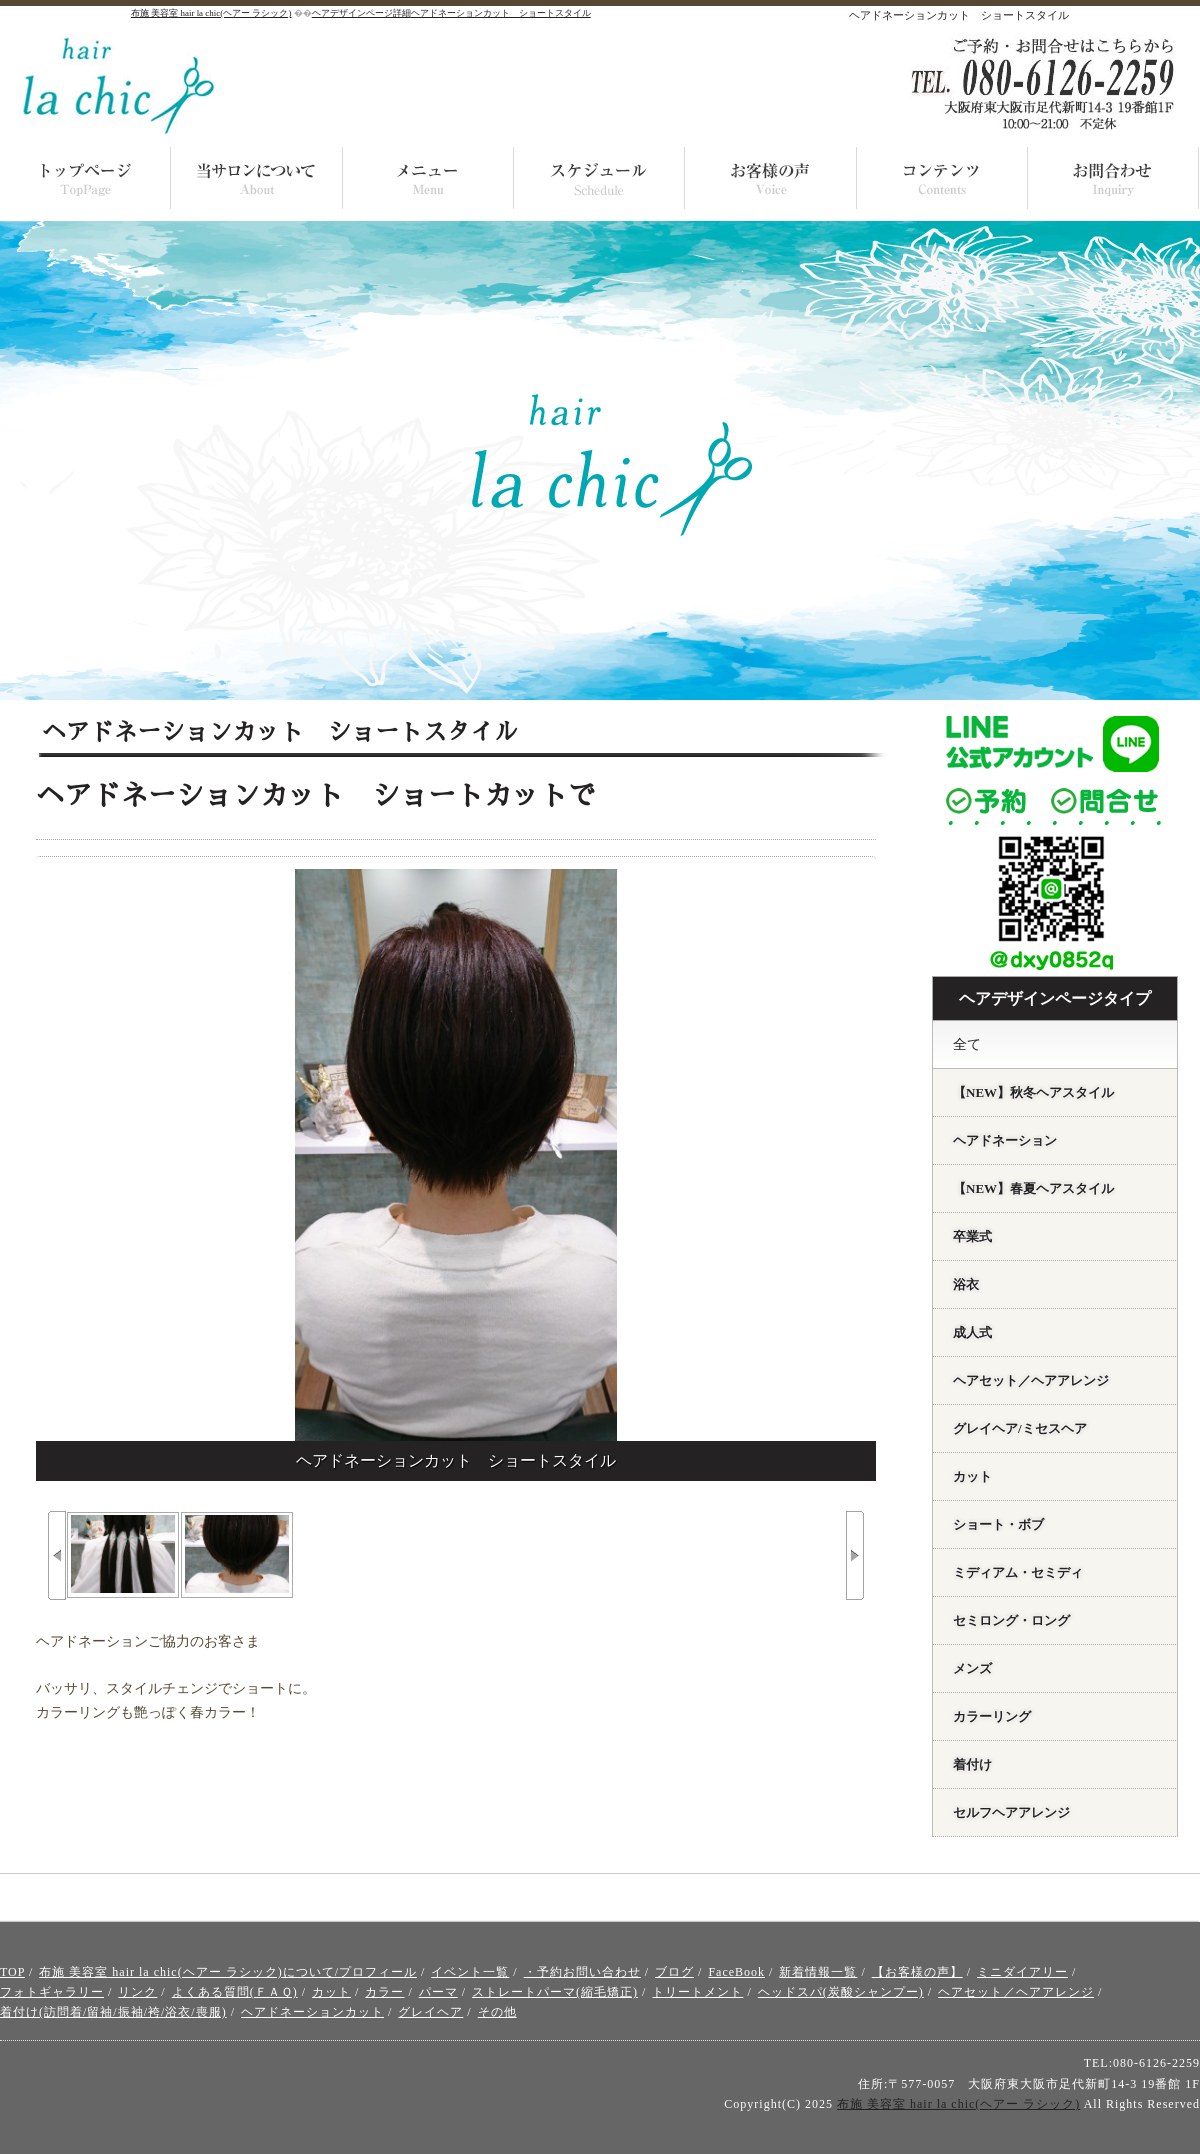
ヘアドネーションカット (312, 2012)
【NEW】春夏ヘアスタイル (1033, 1188)
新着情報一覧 (818, 1972)
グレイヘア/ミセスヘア (1020, 1428)
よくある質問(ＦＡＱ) (235, 1992)
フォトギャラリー (52, 1992)
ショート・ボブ (998, 1524)
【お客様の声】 (917, 1972)
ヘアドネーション (1005, 1140)
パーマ (438, 1992)
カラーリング (992, 1716)
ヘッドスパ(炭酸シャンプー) (841, 1992)
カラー (384, 1992)
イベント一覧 (470, 1972)
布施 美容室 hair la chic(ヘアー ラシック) (958, 2104)
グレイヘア (430, 2012)
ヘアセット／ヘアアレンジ (1031, 1380)
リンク (137, 1992)
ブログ (674, 1972)
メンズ (972, 1668)
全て (967, 1044)
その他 (497, 2012)
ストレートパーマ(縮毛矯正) (555, 1992)
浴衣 (966, 1284)
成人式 (972, 1332)
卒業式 (972, 1236)
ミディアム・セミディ (1018, 1572)
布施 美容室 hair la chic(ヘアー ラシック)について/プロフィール (228, 1972)
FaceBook (736, 1972)
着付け (972, 1764)
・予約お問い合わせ (582, 1972)
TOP (12, 1972)
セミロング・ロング (1011, 1620)
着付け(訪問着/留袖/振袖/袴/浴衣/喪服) (113, 2012)
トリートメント (697, 1992)
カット (972, 1476)
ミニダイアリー (1022, 1972)
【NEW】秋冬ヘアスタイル (1033, 1092)
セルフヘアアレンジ (1011, 1812)
